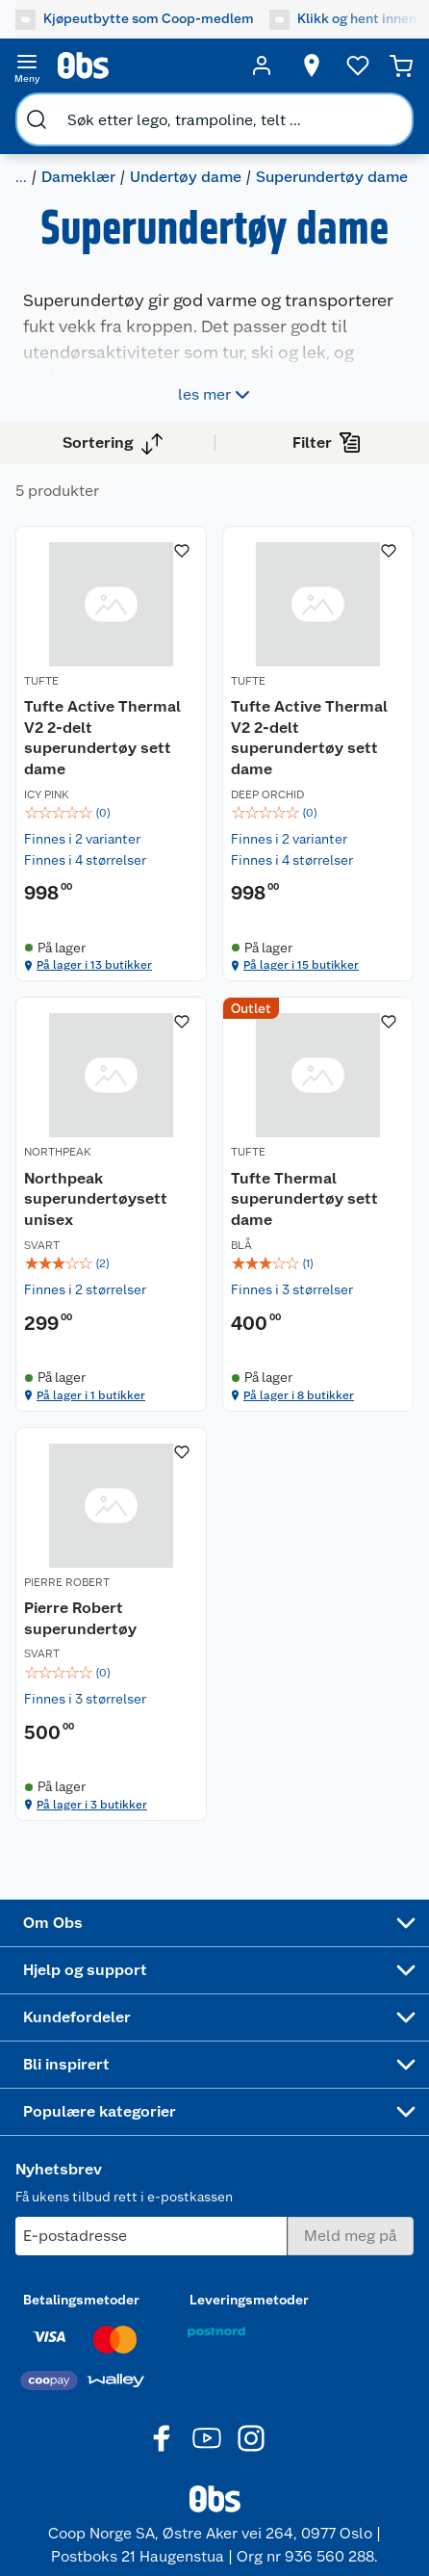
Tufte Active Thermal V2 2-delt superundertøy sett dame (102, 737)
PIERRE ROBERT (67, 1582)
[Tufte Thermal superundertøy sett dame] (318, 1203)
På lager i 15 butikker (301, 965)
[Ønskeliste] (358, 65)
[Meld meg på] (351, 2236)
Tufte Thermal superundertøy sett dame (304, 1199)
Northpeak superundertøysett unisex (95, 1199)
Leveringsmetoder (249, 2299)
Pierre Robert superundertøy (80, 1618)
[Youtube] (206, 2438)
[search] (36, 119)
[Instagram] (251, 2438)
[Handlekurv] (401, 65)
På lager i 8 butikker (298, 1395)
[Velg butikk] (312, 65)
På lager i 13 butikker (94, 965)
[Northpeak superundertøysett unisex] (111, 1203)
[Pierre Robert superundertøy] (111, 1624)
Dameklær (78, 177)
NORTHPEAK (57, 1151)
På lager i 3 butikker (92, 1804)
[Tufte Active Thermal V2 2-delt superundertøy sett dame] (111, 754)
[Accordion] (214, 1923)
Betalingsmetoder (81, 2299)
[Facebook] (162, 2438)
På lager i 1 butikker (91, 1395)
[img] (111, 813)
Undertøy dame (185, 177)
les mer (216, 394)
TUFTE (41, 681)
